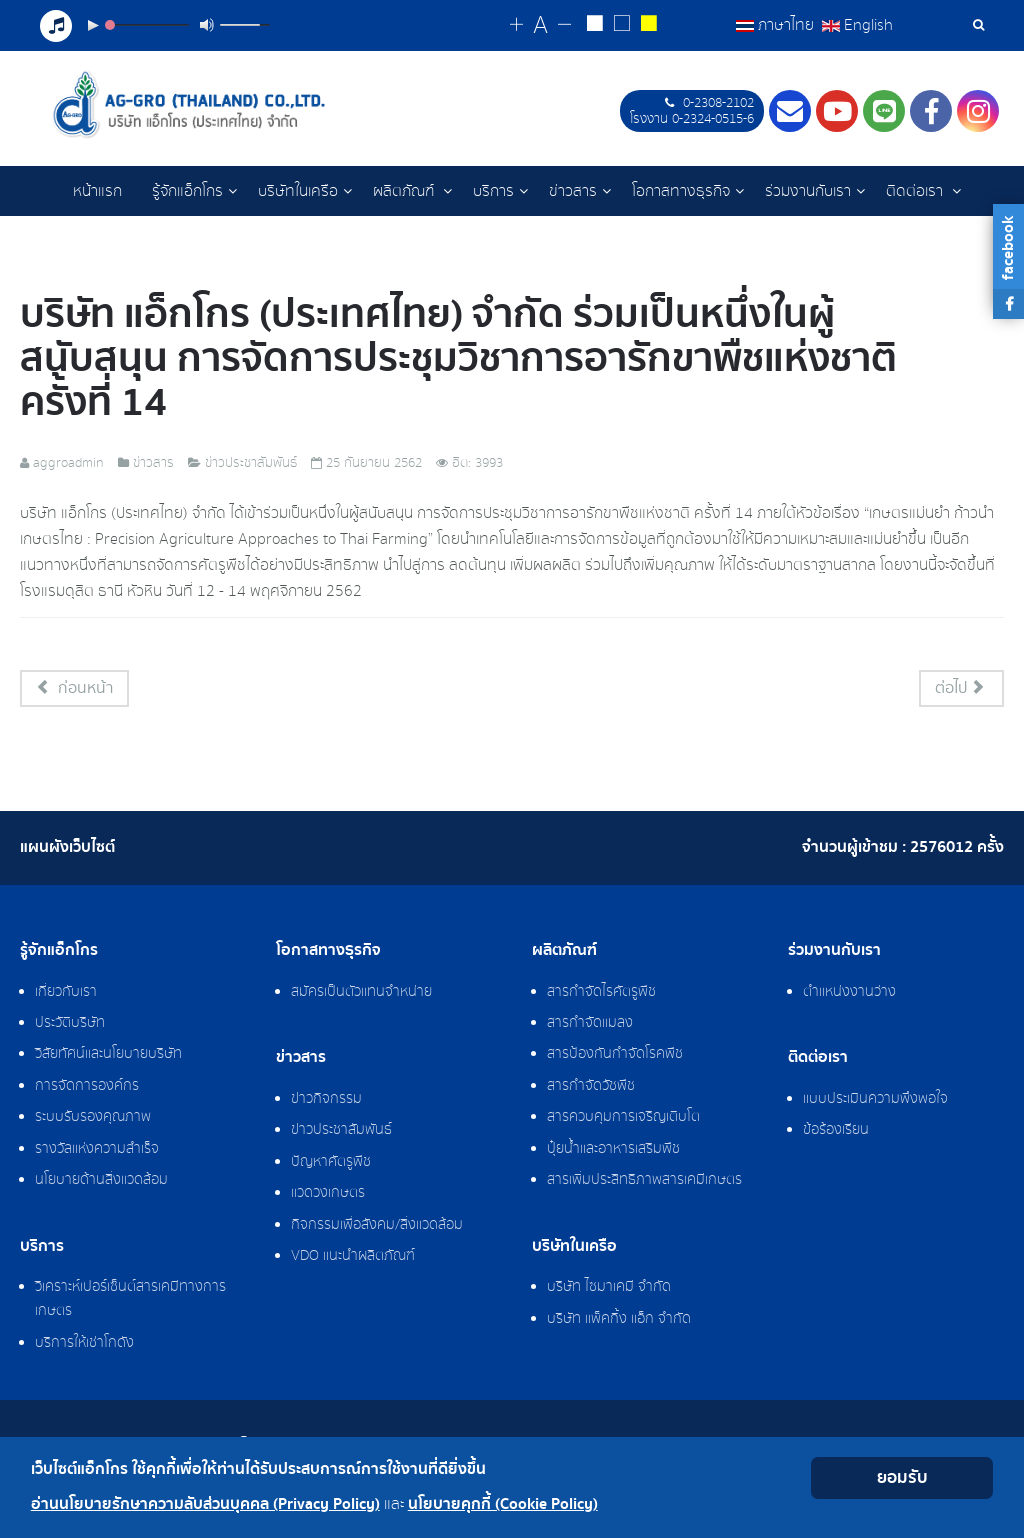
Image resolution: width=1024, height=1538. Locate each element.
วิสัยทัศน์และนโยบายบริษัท (108, 1057)
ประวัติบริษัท (70, 1026)
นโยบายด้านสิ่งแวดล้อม (101, 1183)
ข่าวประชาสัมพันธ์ (341, 1133)
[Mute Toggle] (207, 25)
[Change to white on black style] (595, 26)
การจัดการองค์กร (87, 1089)
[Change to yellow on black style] (649, 26)
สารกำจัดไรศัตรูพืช (601, 995)
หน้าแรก (97, 191)
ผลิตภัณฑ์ (405, 191)
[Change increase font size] (517, 25)
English (857, 25)
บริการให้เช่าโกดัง (84, 1346)
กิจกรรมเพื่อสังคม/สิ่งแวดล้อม (377, 1228)
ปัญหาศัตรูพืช (331, 1165)
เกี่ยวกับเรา (66, 995)
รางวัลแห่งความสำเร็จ (97, 1152)
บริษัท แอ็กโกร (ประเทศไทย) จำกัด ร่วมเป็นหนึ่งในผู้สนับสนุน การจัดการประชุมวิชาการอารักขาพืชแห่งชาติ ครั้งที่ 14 (458, 360)
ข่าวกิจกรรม (326, 1102)
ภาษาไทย (777, 25)
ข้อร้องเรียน (836, 1133)
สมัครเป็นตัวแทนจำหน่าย (361, 995)
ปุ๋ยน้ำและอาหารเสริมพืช (613, 1152)
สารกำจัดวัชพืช (591, 1089)
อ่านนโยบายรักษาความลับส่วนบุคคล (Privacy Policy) (205, 1504)
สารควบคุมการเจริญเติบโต (623, 1120)
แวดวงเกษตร (328, 1196)
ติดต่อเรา (916, 191)
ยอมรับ (902, 1477)
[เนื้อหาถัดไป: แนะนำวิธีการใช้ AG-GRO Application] (962, 691)
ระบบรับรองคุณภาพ (93, 1120)
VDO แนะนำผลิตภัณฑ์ (353, 1259)
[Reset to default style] (622, 26)
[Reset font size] (541, 26)
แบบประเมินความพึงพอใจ (875, 1102)
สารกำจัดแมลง (590, 1026)
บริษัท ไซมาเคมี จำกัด (609, 1290)
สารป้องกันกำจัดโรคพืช (615, 1057)
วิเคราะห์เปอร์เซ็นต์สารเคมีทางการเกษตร (130, 1302)
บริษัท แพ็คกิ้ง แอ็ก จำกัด (619, 1322)
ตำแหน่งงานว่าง (849, 995)
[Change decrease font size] (565, 25)
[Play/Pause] (93, 25)
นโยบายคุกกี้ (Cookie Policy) (503, 1504)
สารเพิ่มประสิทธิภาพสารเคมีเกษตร (644, 1183)
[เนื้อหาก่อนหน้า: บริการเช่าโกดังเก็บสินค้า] (74, 691)
